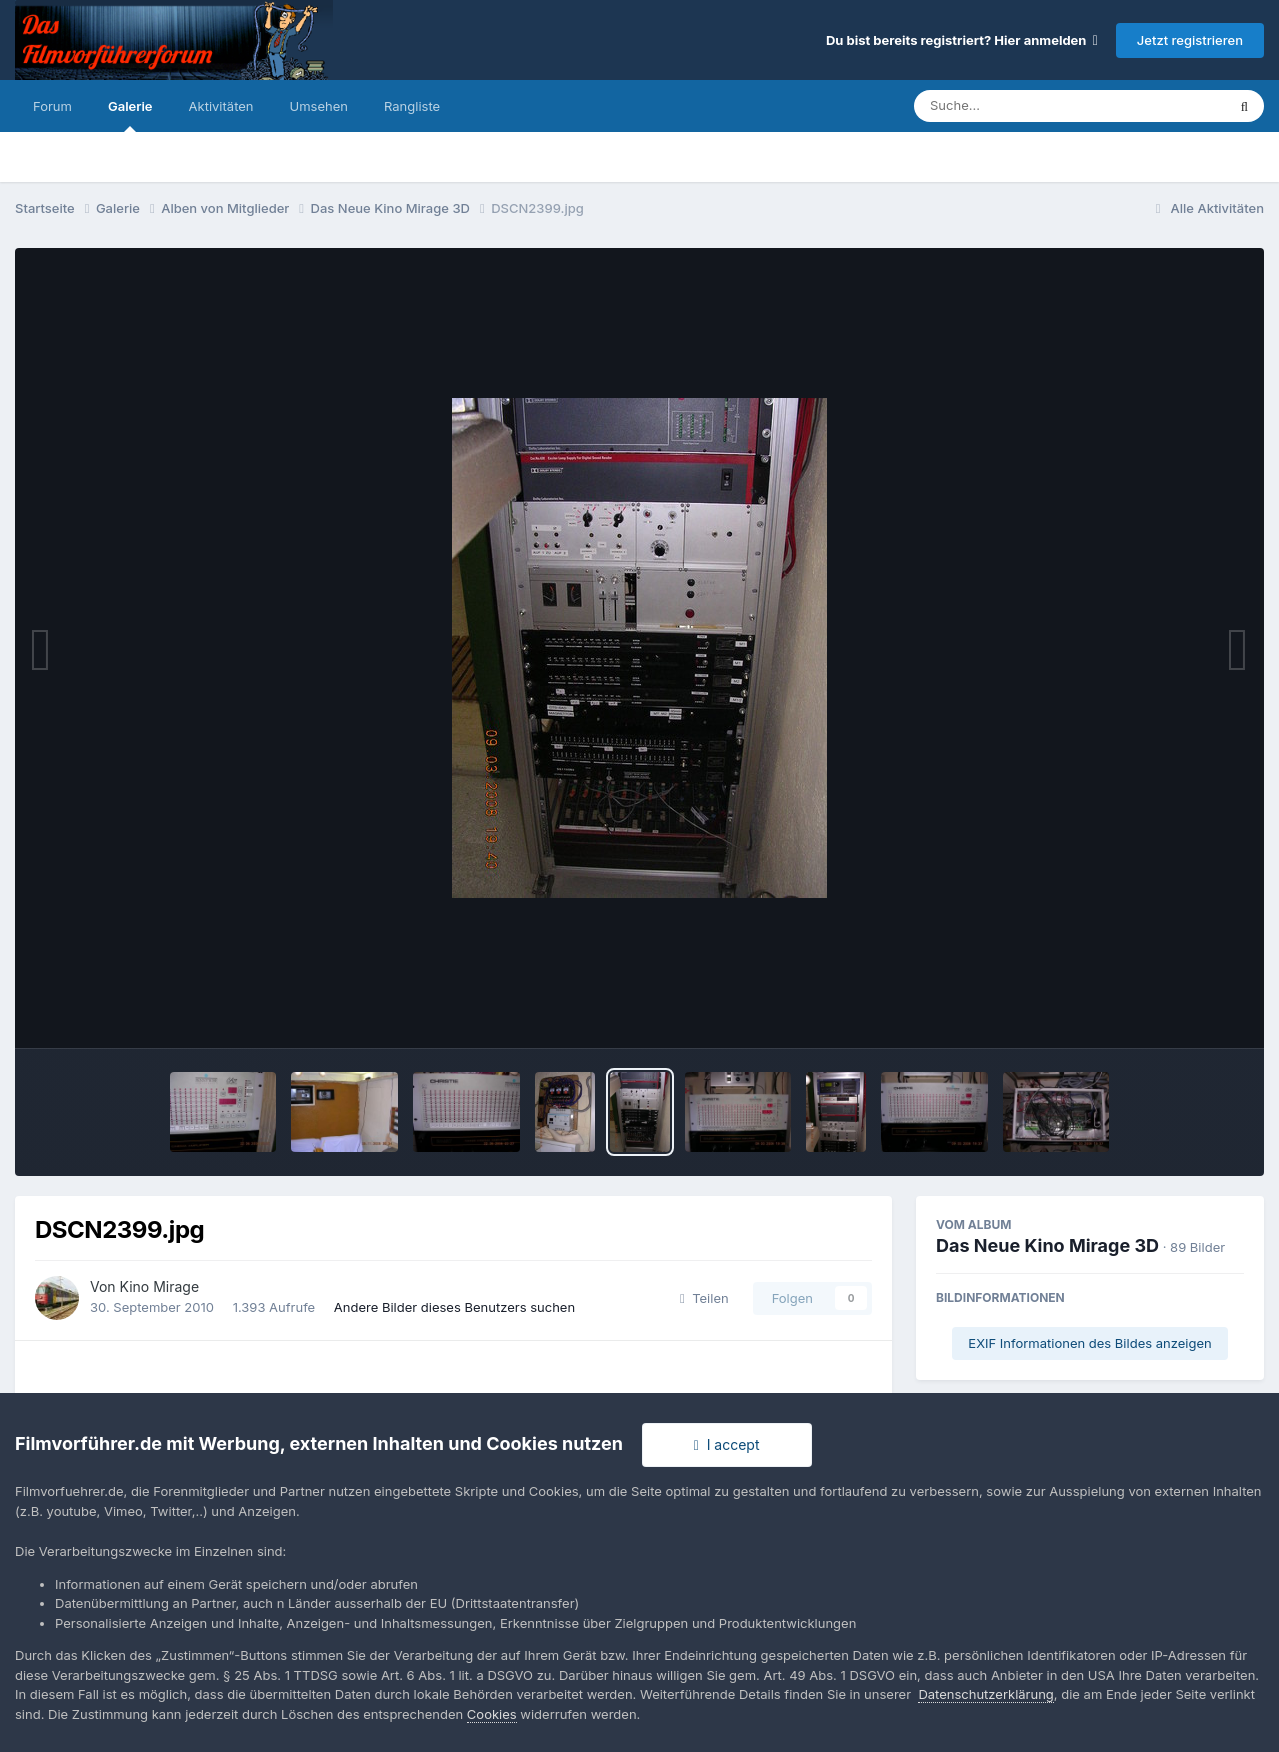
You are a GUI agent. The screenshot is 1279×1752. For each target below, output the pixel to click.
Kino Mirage (160, 1286)
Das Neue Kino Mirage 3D (1047, 1245)
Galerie (130, 115)
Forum (52, 106)
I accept (727, 1444)
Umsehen (319, 106)
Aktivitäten (221, 106)
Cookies (492, 1714)
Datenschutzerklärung (985, 1694)
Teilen (704, 1298)
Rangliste (412, 106)
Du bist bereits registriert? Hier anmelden (962, 40)
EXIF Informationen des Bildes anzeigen (1089, 1343)
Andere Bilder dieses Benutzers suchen (454, 1307)
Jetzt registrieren (1190, 40)
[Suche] (1029, 106)
